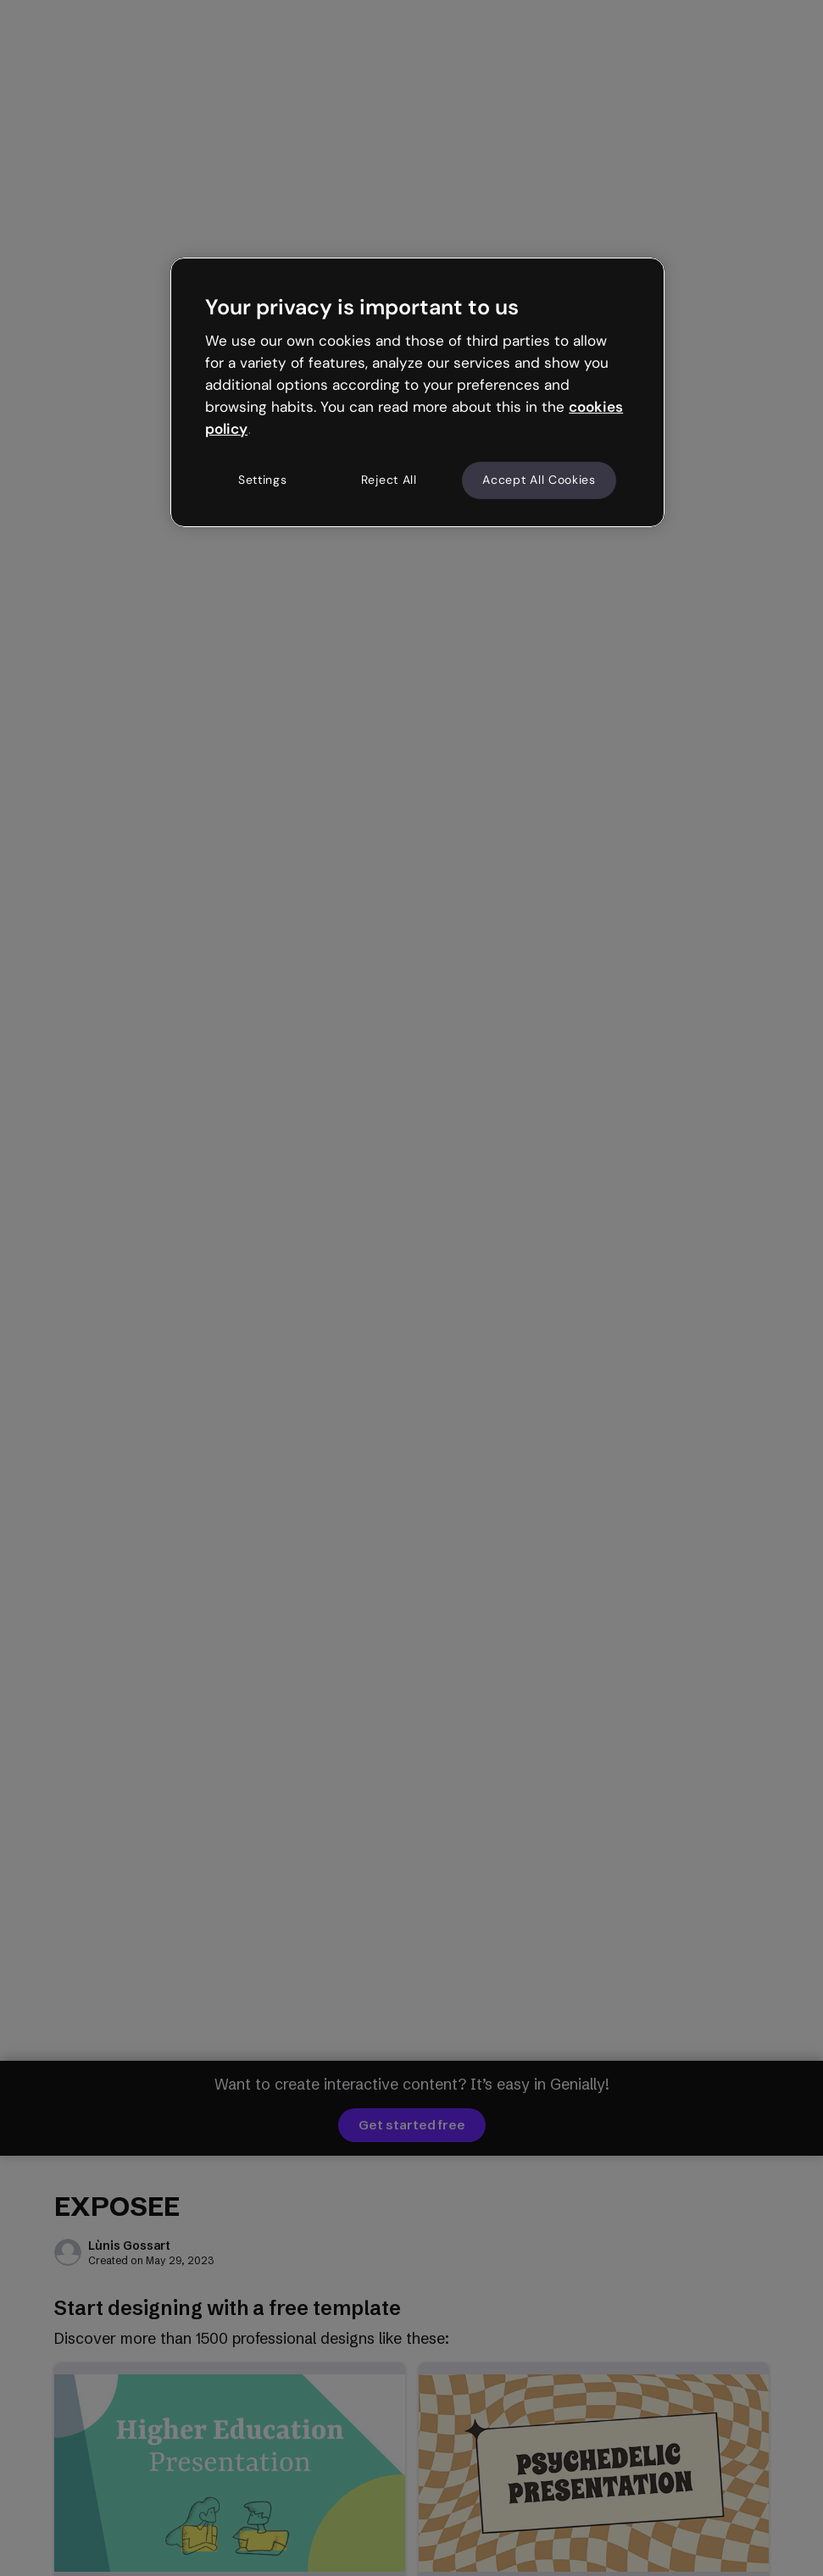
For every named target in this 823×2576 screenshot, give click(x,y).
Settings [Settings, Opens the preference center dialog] (262, 479)
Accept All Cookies (539, 479)
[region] (417, 392)
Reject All (389, 479)
